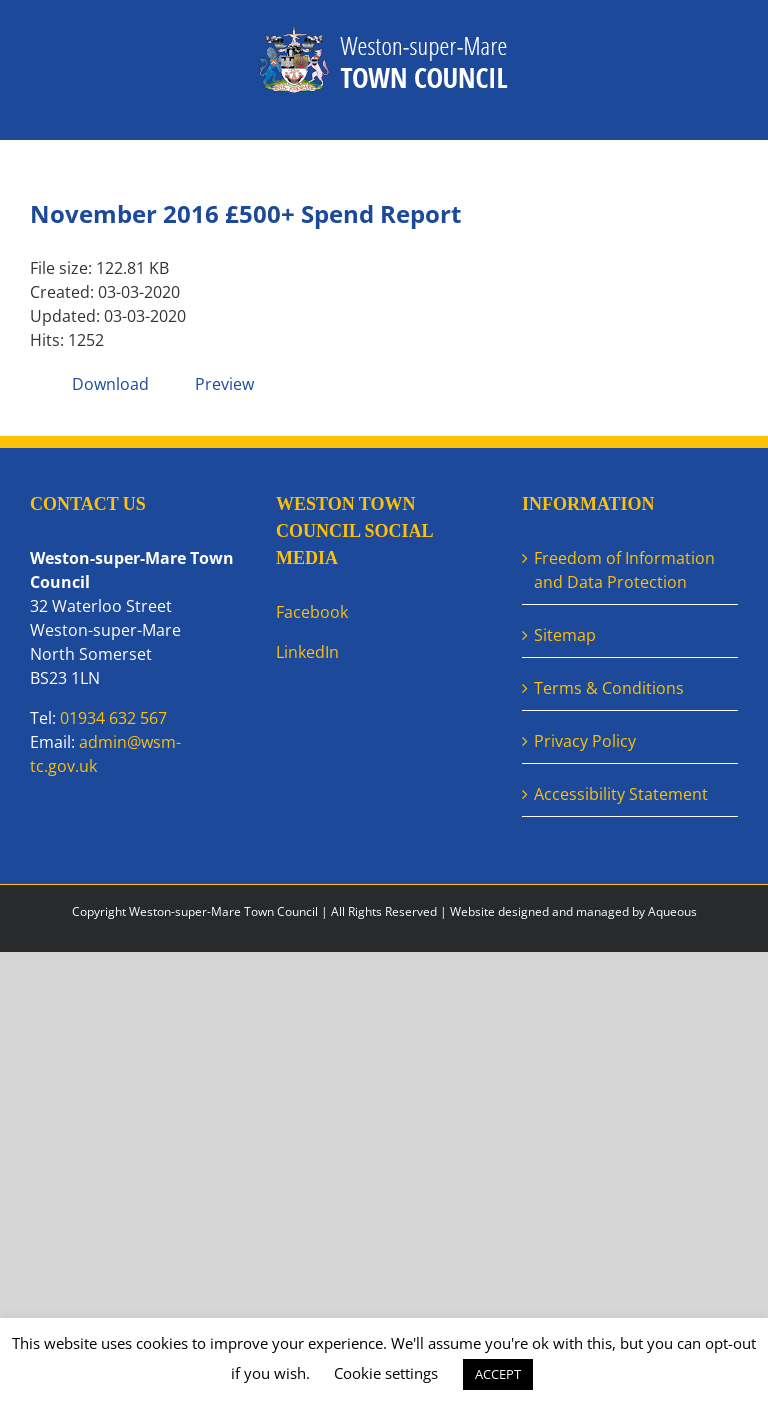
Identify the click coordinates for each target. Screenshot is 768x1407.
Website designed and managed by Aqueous (573, 911)
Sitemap (565, 635)
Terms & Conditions (609, 688)
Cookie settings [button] (386, 1373)
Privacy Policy (585, 741)
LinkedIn (307, 652)
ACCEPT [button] (498, 1374)
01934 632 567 (113, 718)
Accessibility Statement (621, 794)
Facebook (312, 612)
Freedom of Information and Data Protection (624, 570)
